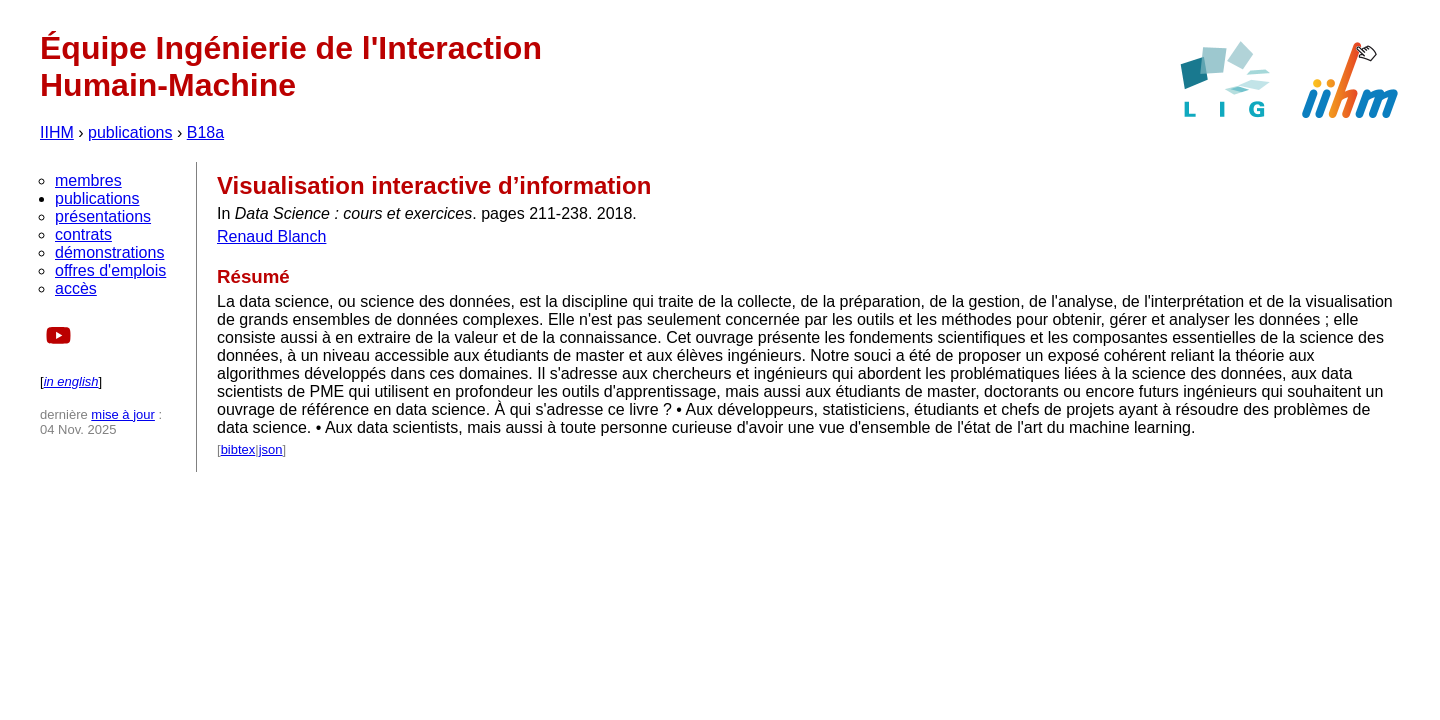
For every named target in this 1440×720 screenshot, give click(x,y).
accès (76, 288)
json (271, 449)
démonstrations (109, 252)
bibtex (238, 449)
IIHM (57, 132)
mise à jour (123, 414)
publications (130, 132)
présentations (103, 216)
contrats (83, 234)
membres (88, 180)
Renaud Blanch (271, 236)
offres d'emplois (110, 270)
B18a (205, 132)
